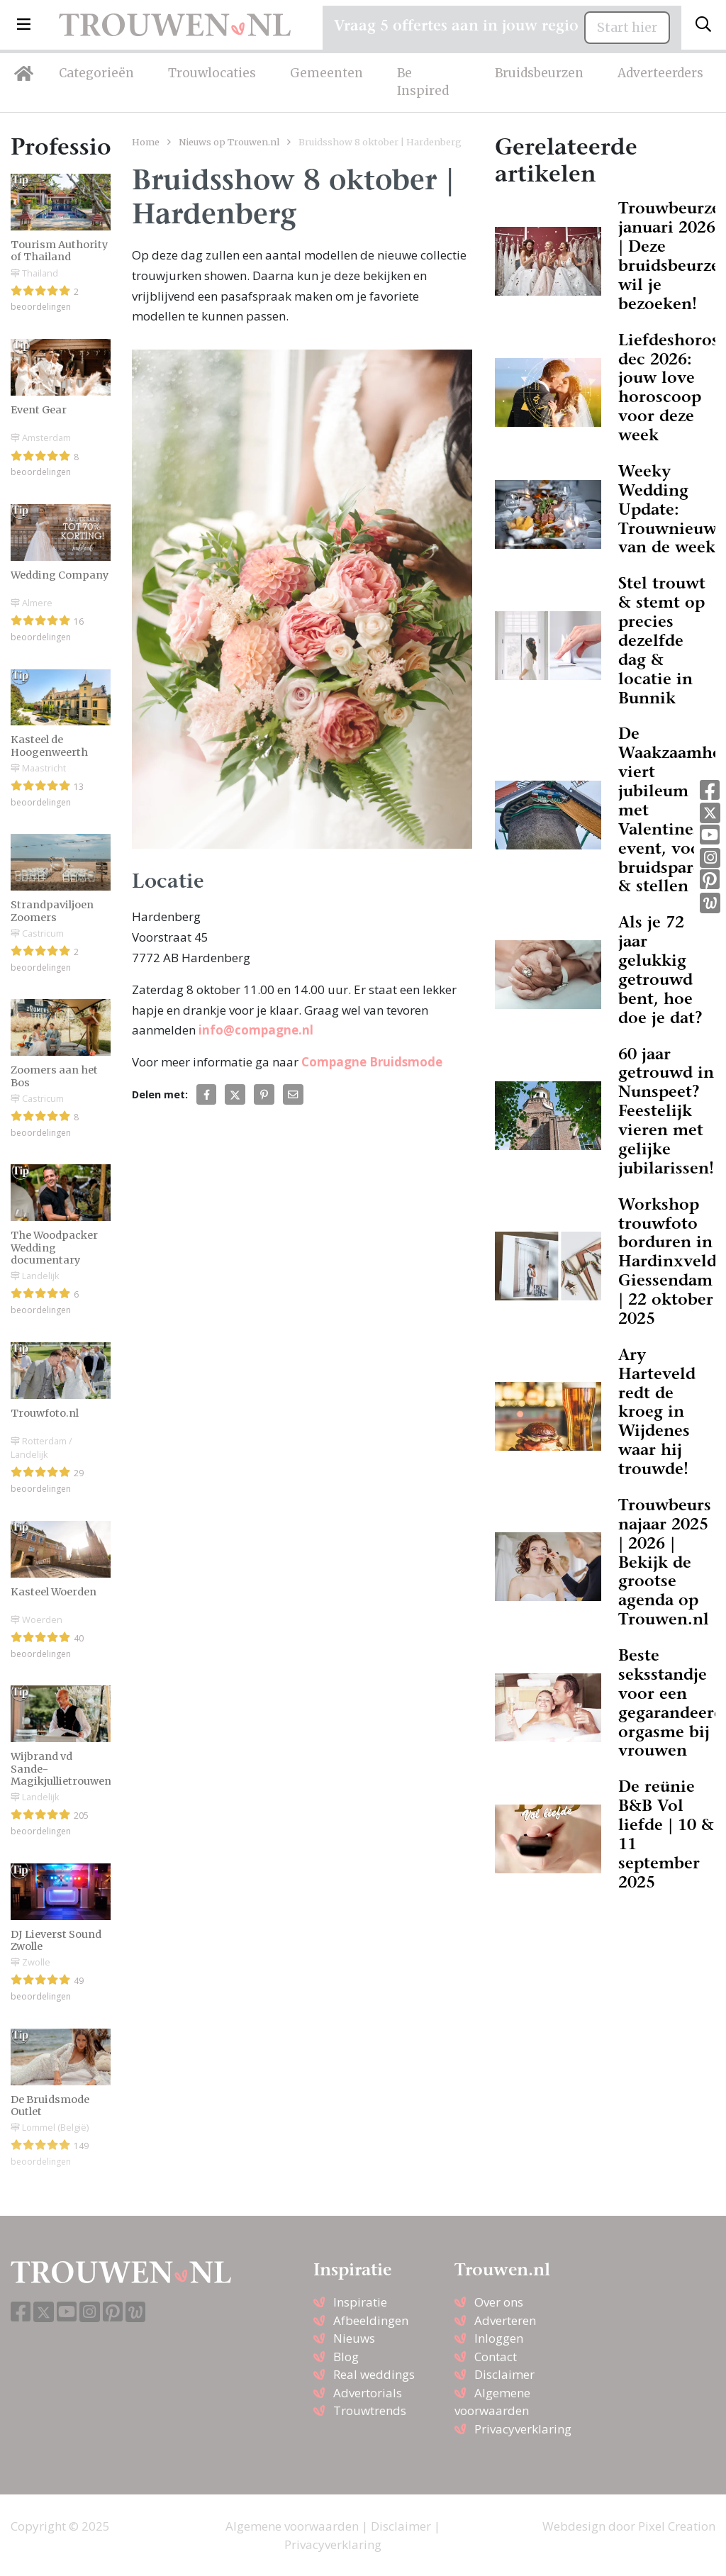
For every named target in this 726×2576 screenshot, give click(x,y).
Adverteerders (660, 73)
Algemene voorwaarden (292, 2526)
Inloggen (498, 2338)
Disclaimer (504, 2374)
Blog (346, 2356)
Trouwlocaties (212, 73)
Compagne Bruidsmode (371, 1062)
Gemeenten (326, 73)
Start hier (627, 27)
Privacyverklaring (522, 2429)
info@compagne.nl (256, 1030)
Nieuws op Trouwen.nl (229, 141)
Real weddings (374, 2374)
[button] (24, 25)
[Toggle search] (703, 24)
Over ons (498, 2302)
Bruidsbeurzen (539, 73)
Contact (495, 2356)
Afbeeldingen (370, 2320)
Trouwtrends (369, 2410)
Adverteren (505, 2320)
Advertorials (367, 2393)
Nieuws (354, 2338)
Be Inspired (423, 82)
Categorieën (96, 73)
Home (146, 141)
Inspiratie (360, 2302)
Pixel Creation (676, 2526)
